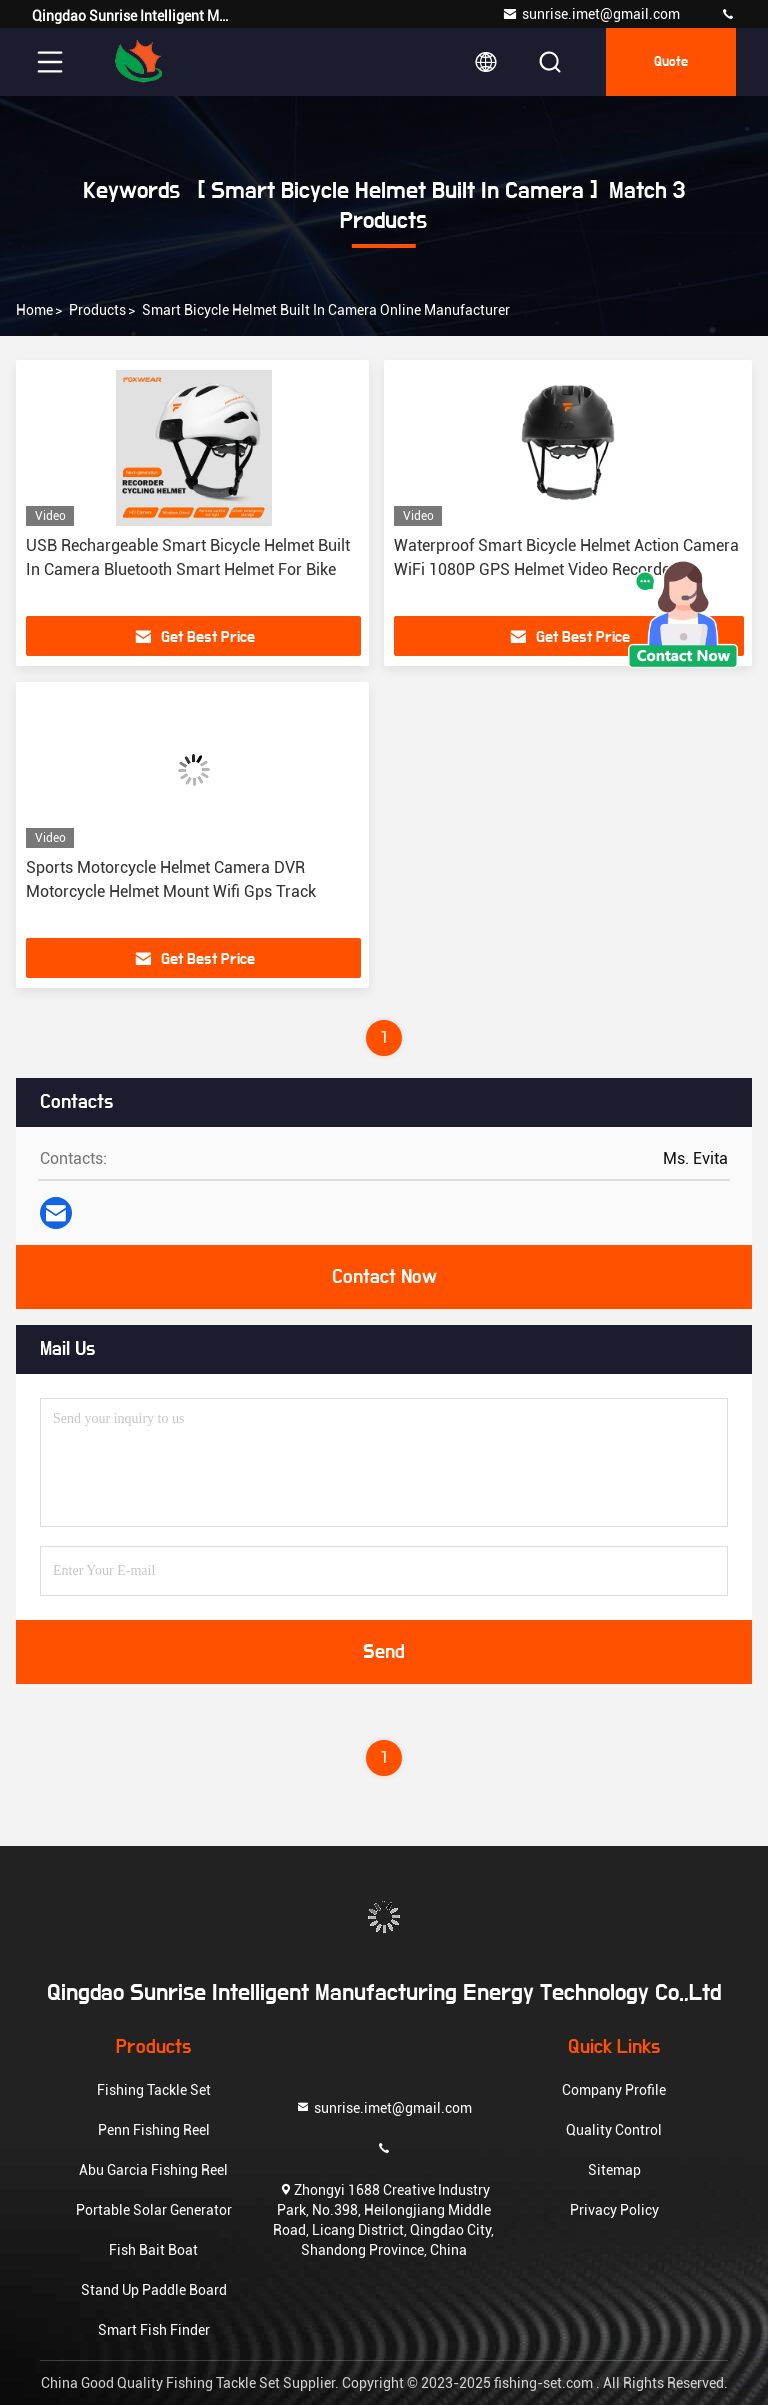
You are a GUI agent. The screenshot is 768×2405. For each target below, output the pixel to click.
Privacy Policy (614, 2210)
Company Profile (614, 2090)
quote (671, 62)
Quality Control (614, 2130)
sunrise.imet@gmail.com (591, 14)
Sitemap (614, 2170)
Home (34, 310)
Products (97, 310)
